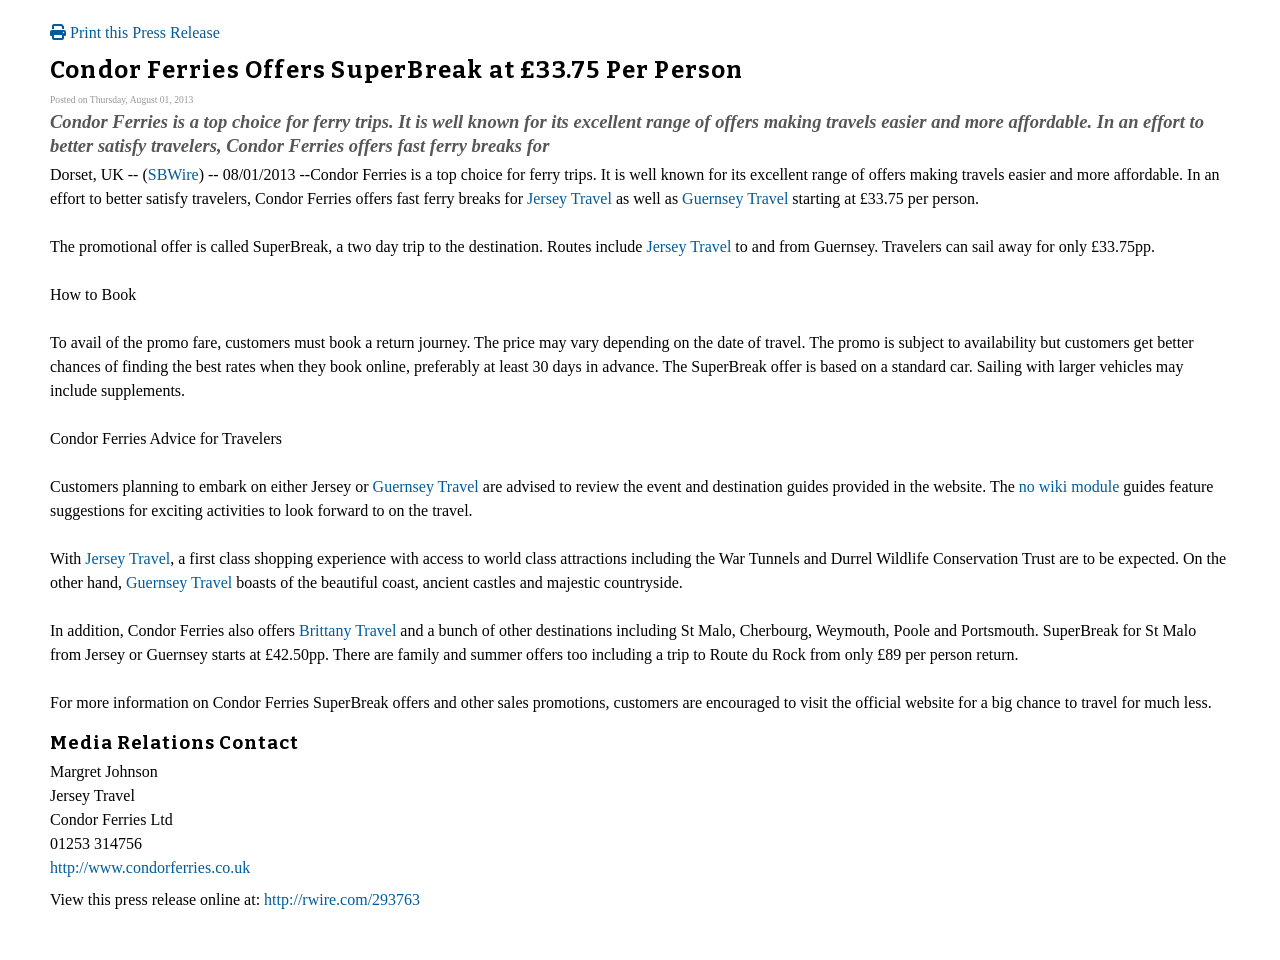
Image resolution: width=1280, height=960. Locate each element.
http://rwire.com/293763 (342, 899)
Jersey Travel (569, 198)
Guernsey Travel (735, 198)
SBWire (173, 174)
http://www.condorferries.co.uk (150, 867)
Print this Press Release (135, 32)
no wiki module (1069, 486)
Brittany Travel (347, 630)
